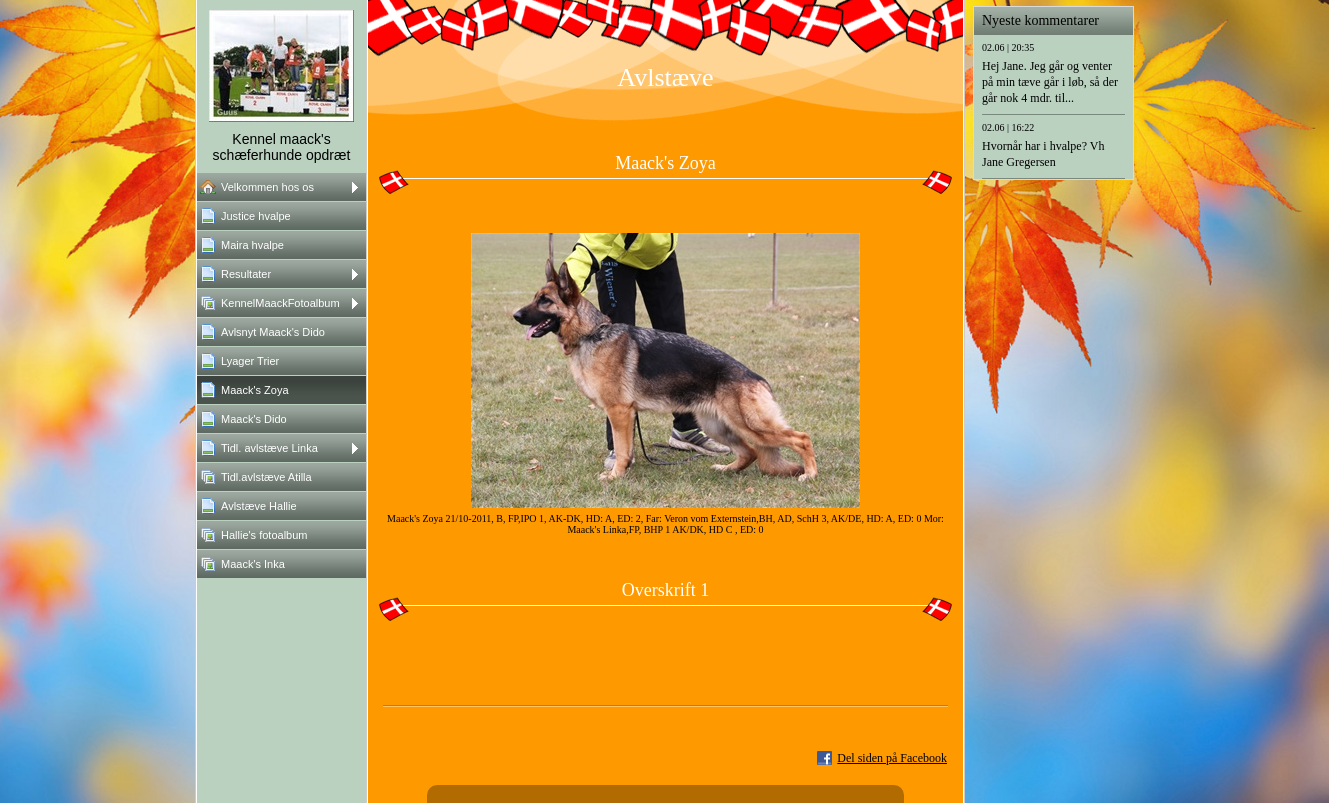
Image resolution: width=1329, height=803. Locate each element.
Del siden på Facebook (892, 758)
